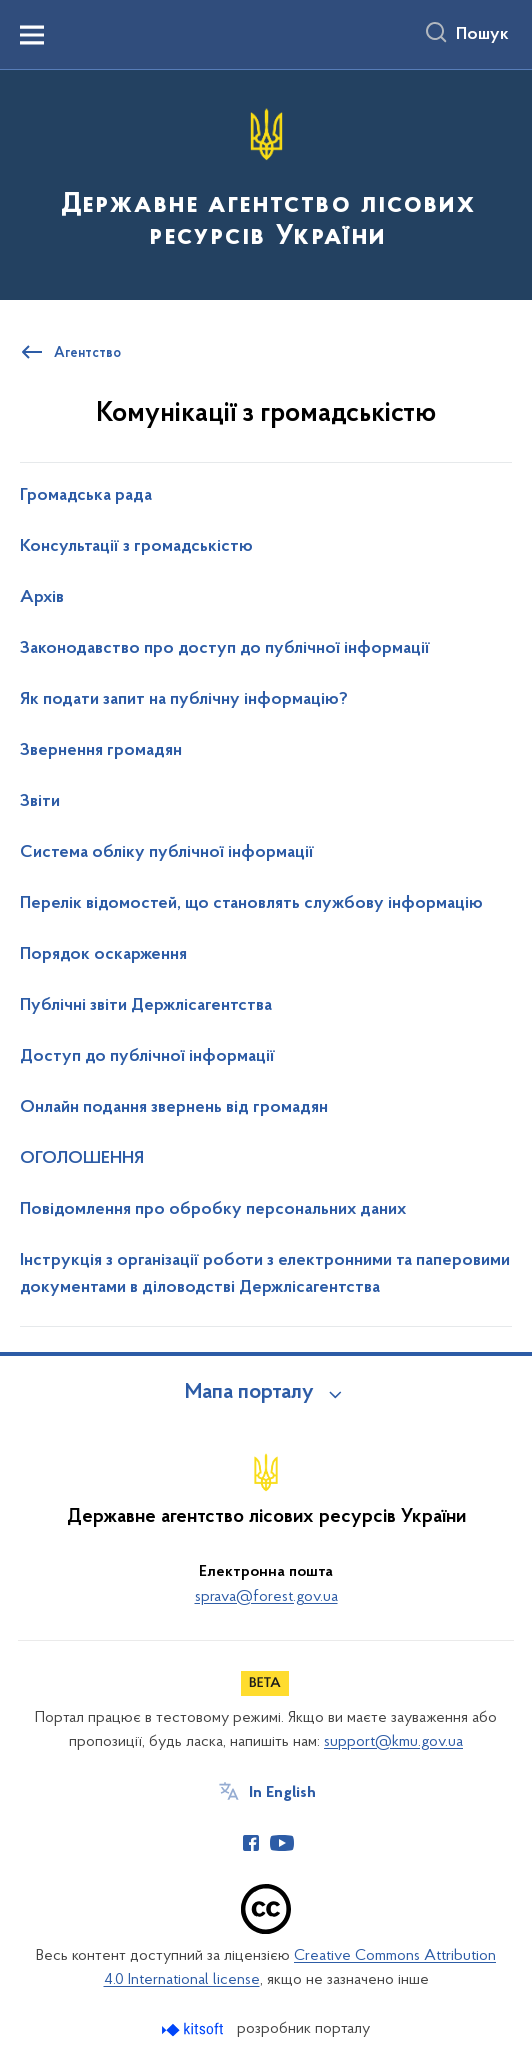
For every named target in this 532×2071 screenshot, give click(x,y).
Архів (42, 598)
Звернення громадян (101, 751)
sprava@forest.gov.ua (266, 1597)
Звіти (40, 802)
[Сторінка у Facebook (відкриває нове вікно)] (251, 1843)
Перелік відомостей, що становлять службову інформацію (251, 904)
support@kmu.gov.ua (393, 1742)
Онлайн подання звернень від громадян (174, 1108)
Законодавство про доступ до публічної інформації (225, 649)
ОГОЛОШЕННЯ (82, 1159)
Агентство (87, 354)
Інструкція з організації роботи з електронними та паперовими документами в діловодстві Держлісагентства (265, 1274)
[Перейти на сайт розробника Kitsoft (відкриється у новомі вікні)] (194, 2029)
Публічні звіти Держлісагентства (146, 1006)
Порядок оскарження (103, 955)
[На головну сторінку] (266, 183)
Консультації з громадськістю (136, 547)
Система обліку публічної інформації (167, 853)
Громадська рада (86, 496)
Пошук (482, 35)
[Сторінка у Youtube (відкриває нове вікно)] (282, 1843)
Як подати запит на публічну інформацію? (184, 700)
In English (282, 1793)
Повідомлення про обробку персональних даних (213, 1210)
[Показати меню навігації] (32, 35)
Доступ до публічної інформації (147, 1057)
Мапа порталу (249, 1393)
